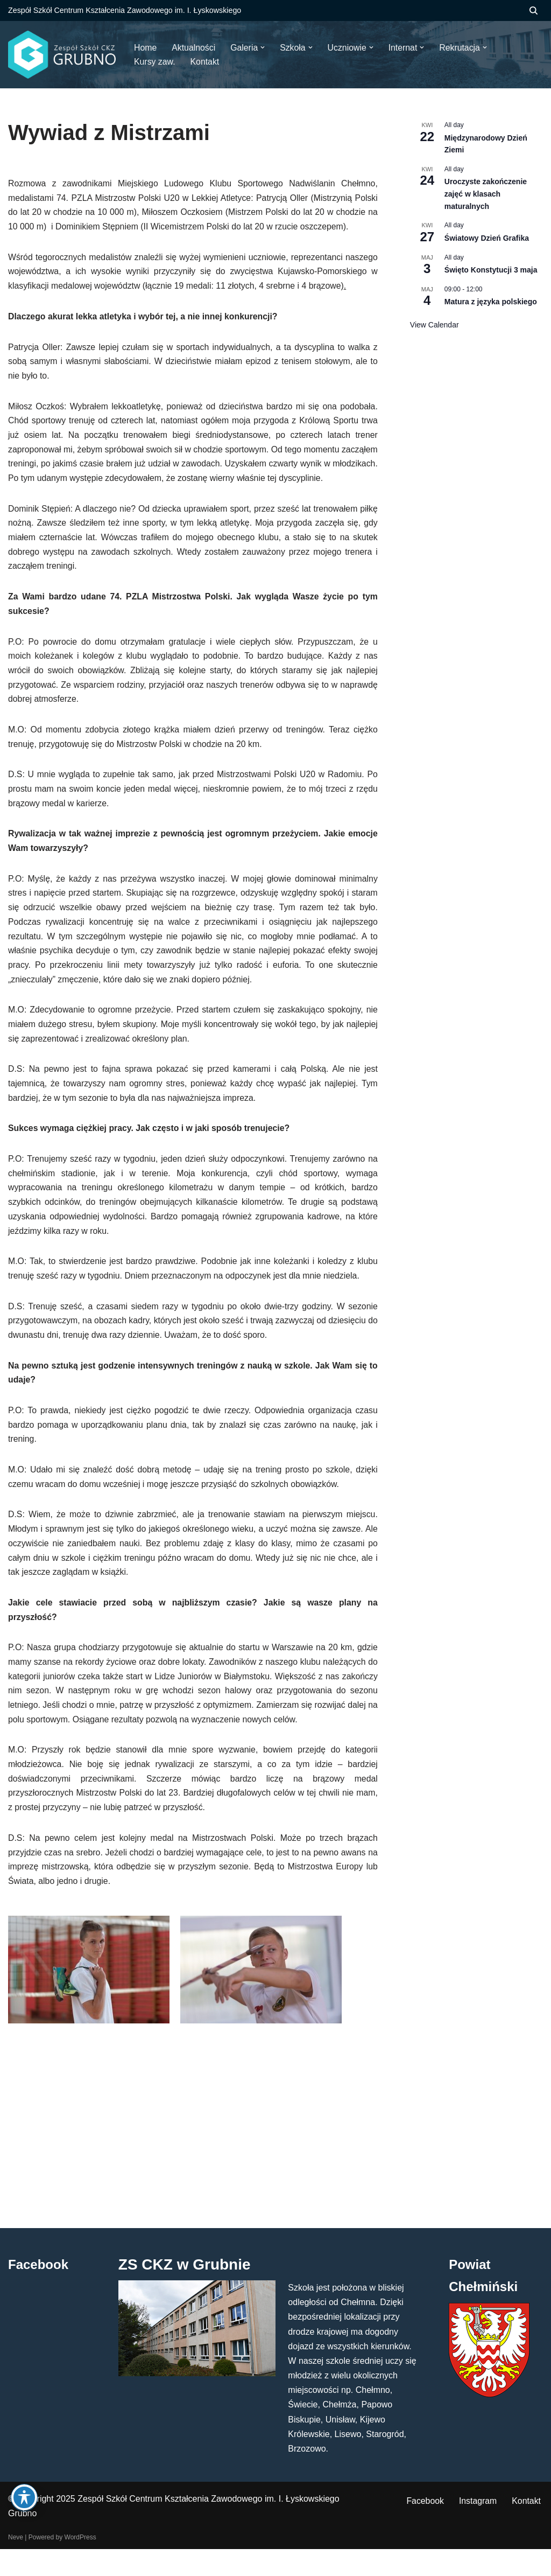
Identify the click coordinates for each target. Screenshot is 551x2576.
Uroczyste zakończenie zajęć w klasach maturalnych (485, 194)
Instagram (477, 2527)
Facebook (424, 2527)
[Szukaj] (533, 10)
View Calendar (434, 324)
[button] (264, 47)
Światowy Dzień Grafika (486, 238)
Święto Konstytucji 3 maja (491, 270)
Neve (15, 2564)
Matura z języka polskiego (490, 302)
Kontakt (526, 2527)
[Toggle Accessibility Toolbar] (24, 2498)
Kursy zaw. (154, 62)
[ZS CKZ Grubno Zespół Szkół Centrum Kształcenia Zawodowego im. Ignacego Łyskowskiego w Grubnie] (62, 55)
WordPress (80, 2564)
